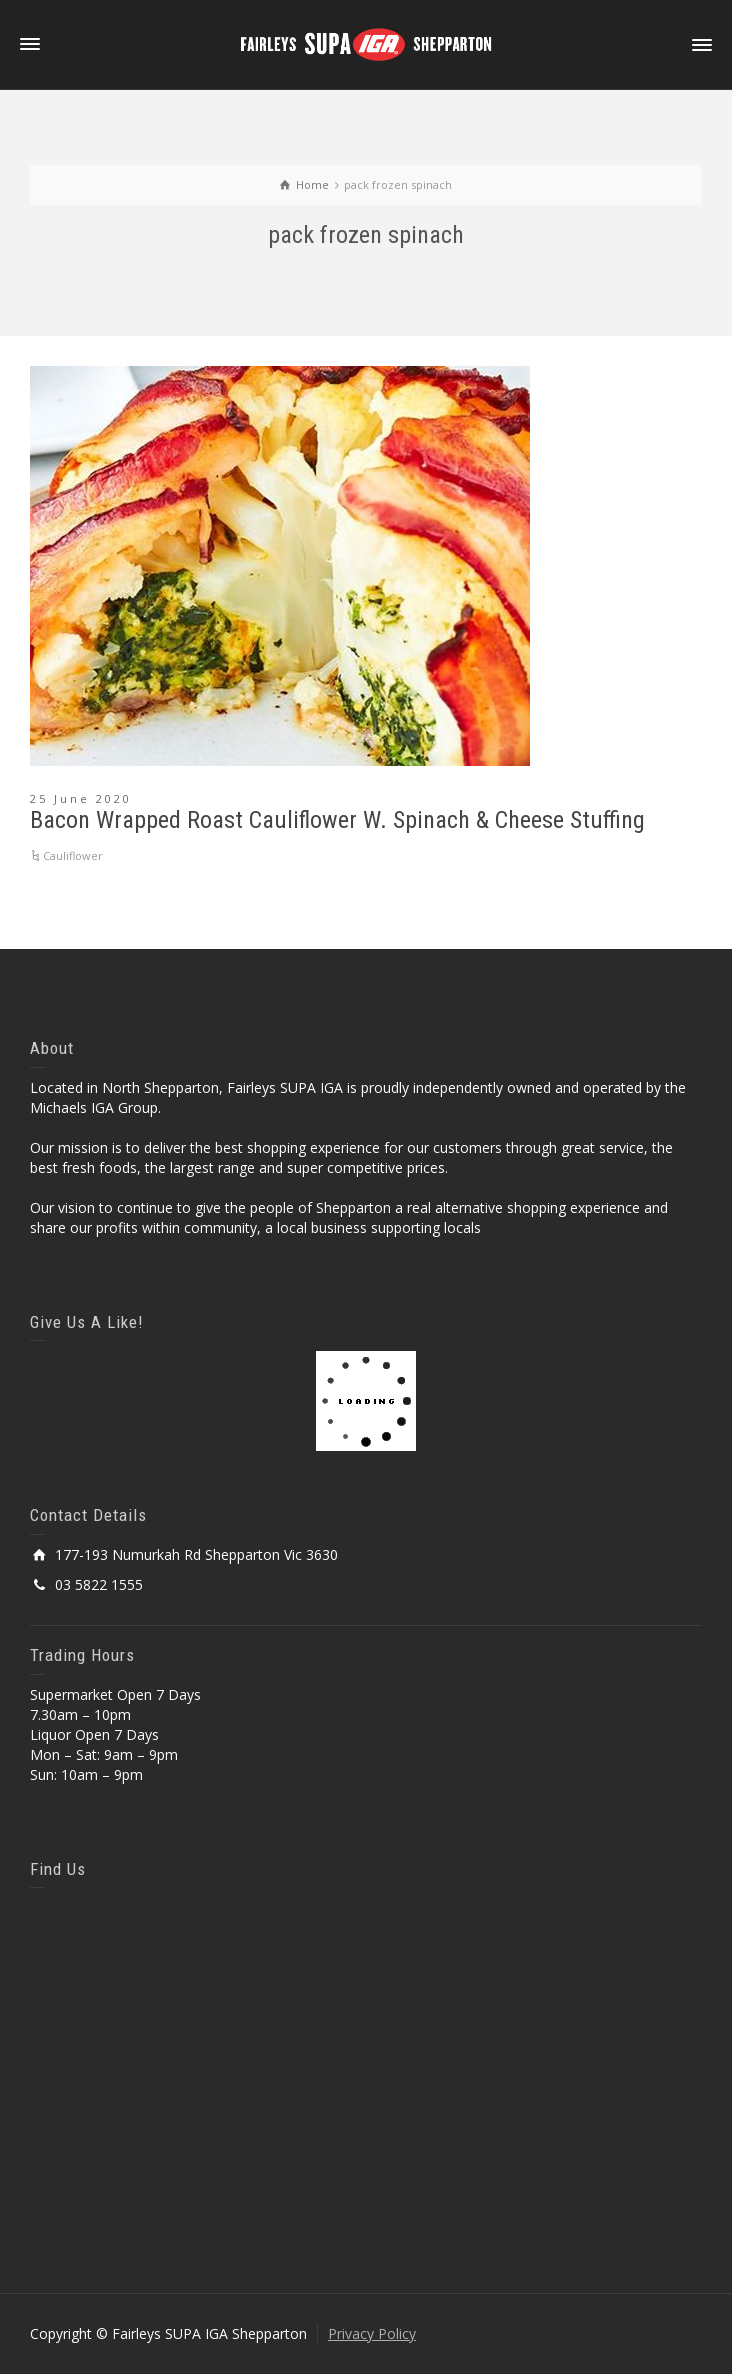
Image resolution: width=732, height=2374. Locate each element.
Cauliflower (73, 855)
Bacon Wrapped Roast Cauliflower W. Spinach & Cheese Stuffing (337, 820)
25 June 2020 (81, 798)
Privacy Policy (372, 2333)
